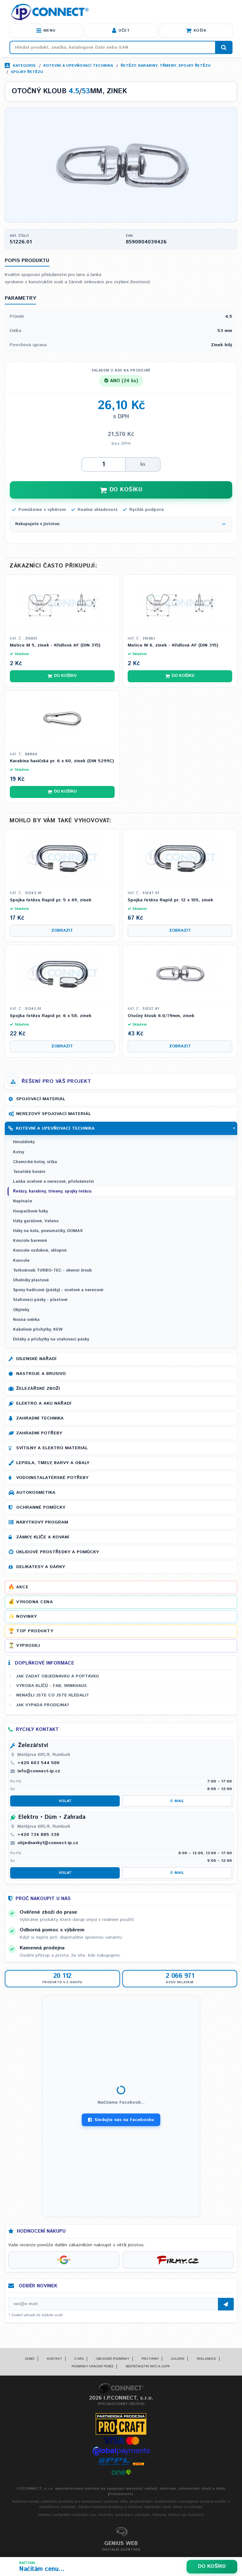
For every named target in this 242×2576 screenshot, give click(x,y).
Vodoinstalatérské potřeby (52, 1478)
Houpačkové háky (30, 1211)
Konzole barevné (30, 1241)
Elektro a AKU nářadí (43, 1403)
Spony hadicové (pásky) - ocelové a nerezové (58, 1290)
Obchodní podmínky (112, 2359)
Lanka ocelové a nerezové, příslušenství (53, 1182)
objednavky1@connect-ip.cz (47, 1843)
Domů (30, 2359)
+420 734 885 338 (38, 1834)
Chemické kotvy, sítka (35, 1162)
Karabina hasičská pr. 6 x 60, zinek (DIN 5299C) (62, 761)
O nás (79, 2359)
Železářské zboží (38, 1388)
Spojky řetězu (27, 72)
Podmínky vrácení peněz (92, 2366)
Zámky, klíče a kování (42, 1537)
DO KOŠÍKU (121, 490)
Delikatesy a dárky (40, 1567)
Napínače (22, 1201)
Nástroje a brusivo (41, 1374)
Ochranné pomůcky (40, 1507)
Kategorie (24, 65)
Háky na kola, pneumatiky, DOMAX (48, 1231)
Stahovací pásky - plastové (40, 1300)
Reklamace (206, 2359)
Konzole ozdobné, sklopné (40, 1251)
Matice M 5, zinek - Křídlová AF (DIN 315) (55, 645)
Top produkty (34, 1631)
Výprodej (28, 1645)
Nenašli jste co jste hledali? (52, 1695)
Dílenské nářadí (36, 1359)
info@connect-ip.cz (38, 1771)
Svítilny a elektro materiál (52, 1448)
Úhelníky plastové (31, 1280)
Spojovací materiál (40, 1099)
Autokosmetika (35, 1492)
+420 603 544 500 (38, 1763)
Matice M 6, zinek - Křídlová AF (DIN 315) (173, 645)
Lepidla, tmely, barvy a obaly (52, 1463)
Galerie (177, 2359)
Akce (22, 1587)
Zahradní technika (40, 1418)
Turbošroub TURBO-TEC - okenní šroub (52, 1270)
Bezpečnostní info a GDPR (148, 2366)
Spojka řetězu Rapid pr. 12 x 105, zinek (170, 900)
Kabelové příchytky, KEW (38, 1330)
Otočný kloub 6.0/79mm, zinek (161, 1016)
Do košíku (212, 2566)
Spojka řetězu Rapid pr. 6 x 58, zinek (51, 1016)
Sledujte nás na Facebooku (121, 2120)
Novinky (26, 1616)
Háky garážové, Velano (36, 1221)
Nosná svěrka (26, 1320)
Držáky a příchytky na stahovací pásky (51, 1339)
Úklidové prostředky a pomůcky (57, 1552)
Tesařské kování (29, 1172)
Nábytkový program (42, 1522)
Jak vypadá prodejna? (42, 1705)
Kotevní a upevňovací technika (78, 65)
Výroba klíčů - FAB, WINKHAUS (51, 1686)
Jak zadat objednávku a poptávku (57, 1676)
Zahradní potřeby (39, 1433)
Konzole (21, 1261)
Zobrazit (62, 931)
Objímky (21, 1310)
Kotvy (18, 1152)
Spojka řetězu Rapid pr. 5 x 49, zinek (51, 900)
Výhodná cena (34, 1602)
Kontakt (54, 2359)
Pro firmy (150, 2359)
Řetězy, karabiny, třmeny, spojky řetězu (166, 65)
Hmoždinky (24, 1142)
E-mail (177, 1801)
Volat (65, 1801)
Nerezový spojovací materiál (53, 1114)
